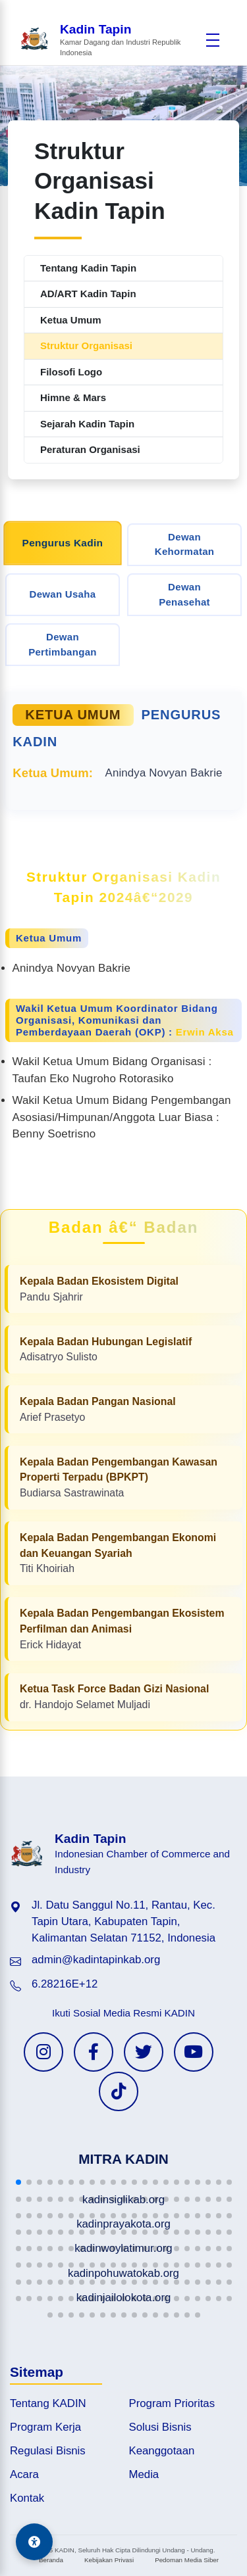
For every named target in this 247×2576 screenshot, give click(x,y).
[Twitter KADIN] (143, 2052)
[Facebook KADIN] (93, 2052)
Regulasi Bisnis (48, 2451)
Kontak (27, 2498)
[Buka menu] (212, 40)
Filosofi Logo (71, 371)
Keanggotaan (162, 2451)
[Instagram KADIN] (43, 2052)
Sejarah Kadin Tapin (87, 423)
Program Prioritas (172, 2403)
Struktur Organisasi (86, 345)
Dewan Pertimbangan (62, 644)
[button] (18, 2182)
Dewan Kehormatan (185, 544)
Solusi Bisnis (160, 2427)
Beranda (51, 2560)
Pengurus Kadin (62, 542)
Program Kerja (45, 2427)
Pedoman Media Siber (187, 2560)
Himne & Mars (73, 397)
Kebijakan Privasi (109, 2560)
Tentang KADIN (48, 2403)
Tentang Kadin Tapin (88, 268)
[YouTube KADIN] (193, 2052)
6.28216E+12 (64, 1984)
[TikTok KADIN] (118, 2091)
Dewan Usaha (63, 594)
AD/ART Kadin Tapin (88, 293)
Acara (24, 2474)
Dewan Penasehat (184, 594)
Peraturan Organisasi (90, 449)
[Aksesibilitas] (34, 2541)
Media (144, 2474)
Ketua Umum (70, 319)
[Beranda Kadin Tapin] (109, 40)
